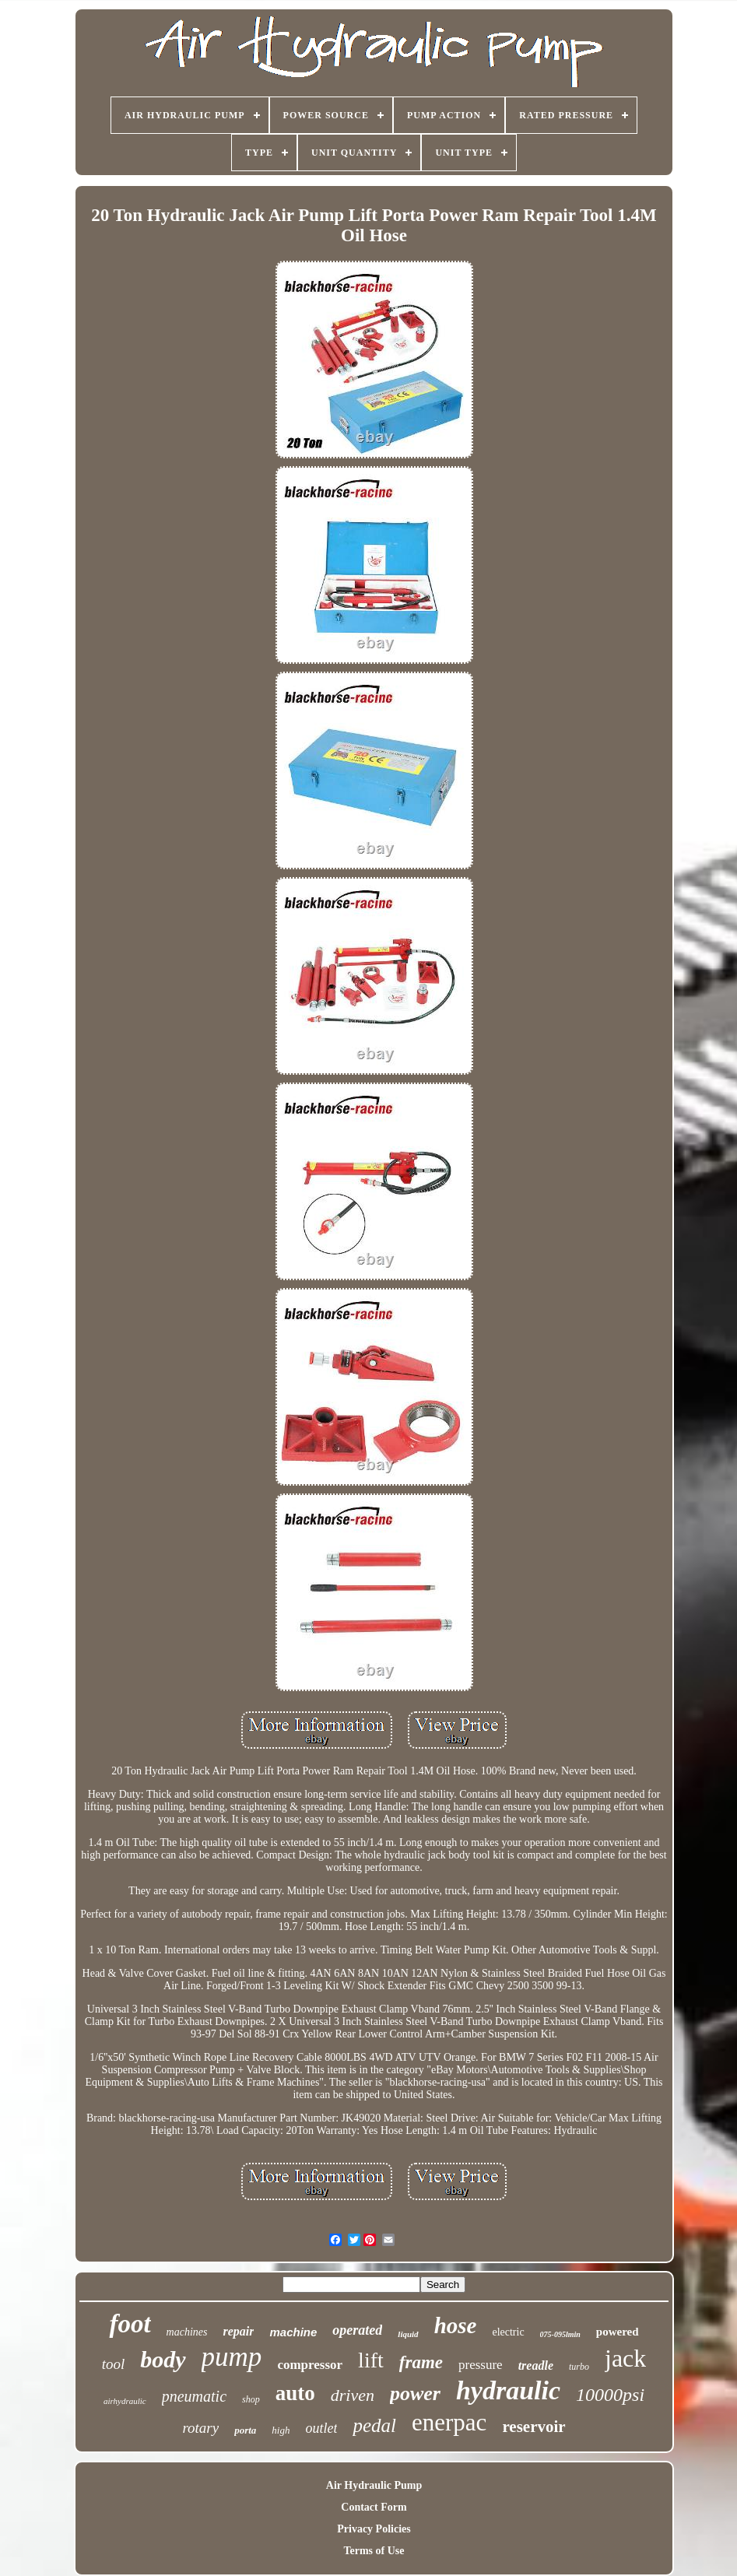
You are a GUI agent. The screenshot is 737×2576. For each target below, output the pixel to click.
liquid (408, 2334)
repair (238, 2331)
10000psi (610, 2395)
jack (625, 2358)
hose (455, 2325)
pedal (374, 2425)
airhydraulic (125, 2401)
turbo (579, 2366)
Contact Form (373, 2507)
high (281, 2430)
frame (421, 2362)
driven (352, 2395)
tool (113, 2364)
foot (129, 2324)
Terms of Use (373, 2551)
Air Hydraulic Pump (374, 2485)
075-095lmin (560, 2334)
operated (357, 2330)
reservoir (533, 2426)
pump (232, 2357)
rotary (200, 2428)
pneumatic (194, 2396)
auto (295, 2393)
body (162, 2359)
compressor (309, 2364)
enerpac (449, 2422)
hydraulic (508, 2390)
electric (508, 2332)
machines (187, 2332)
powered (617, 2331)
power (415, 2393)
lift (371, 2360)
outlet (321, 2428)
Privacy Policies (373, 2529)
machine (293, 2332)
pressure (480, 2364)
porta (245, 2430)
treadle (535, 2365)
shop (251, 2399)
